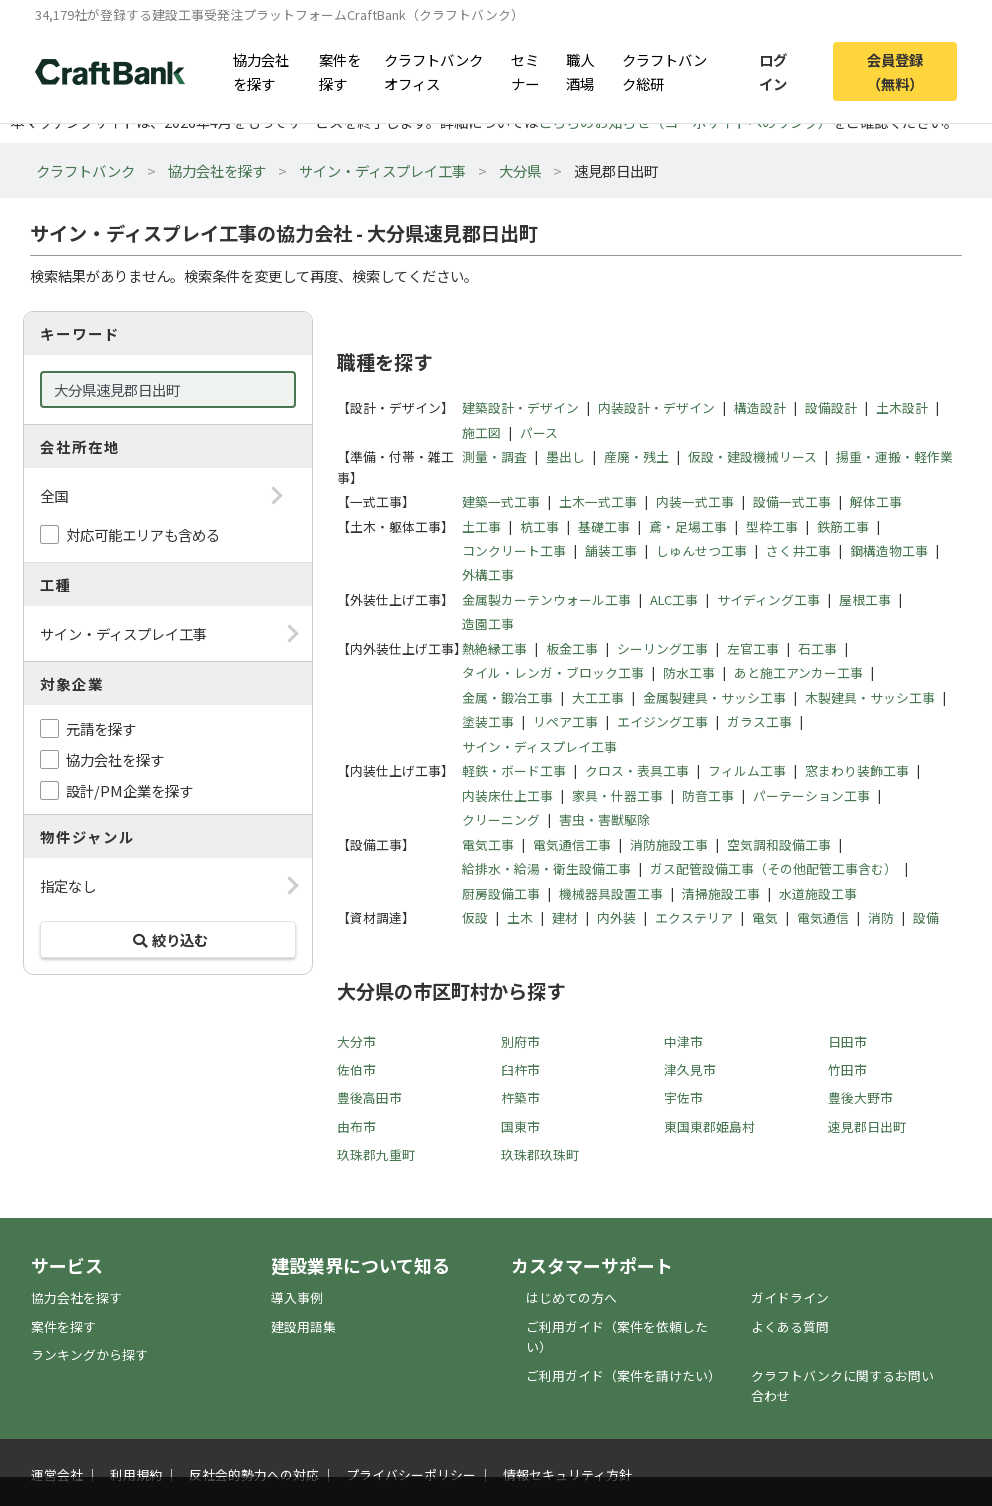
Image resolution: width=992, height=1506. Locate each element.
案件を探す (340, 71)
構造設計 (760, 407)
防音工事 (708, 795)
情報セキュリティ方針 (567, 1474)
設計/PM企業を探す (129, 790)
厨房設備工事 (501, 893)
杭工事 (539, 526)
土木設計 (902, 407)
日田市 (847, 1041)
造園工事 (488, 623)
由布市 (356, 1126)
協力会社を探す (261, 71)
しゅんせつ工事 (701, 550)
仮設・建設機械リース (752, 456)
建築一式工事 (501, 501)
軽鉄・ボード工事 (514, 770)
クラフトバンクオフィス (433, 71)
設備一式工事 (792, 501)
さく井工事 (798, 550)
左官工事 (753, 648)
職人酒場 (580, 71)
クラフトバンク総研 (664, 71)
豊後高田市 (369, 1097)
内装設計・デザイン (656, 407)
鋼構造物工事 (889, 550)
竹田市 (847, 1069)
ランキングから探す (89, 1354)
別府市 (520, 1041)
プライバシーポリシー (411, 1474)
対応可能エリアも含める (143, 534)
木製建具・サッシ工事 (870, 697)
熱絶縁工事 (494, 648)
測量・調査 (494, 456)
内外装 (616, 917)
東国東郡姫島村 (709, 1126)
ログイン (773, 71)
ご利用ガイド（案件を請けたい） (623, 1375)
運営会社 (57, 1474)
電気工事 (488, 844)
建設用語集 (303, 1326)
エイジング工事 (662, 721)
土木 (520, 917)
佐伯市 (356, 1069)
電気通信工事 (572, 844)
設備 (926, 917)
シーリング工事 (662, 648)
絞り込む (168, 939)
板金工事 (572, 648)
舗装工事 (611, 550)
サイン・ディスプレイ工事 (382, 170)
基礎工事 (604, 526)
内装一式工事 (695, 501)
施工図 (481, 432)
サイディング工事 (768, 599)
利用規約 (136, 1474)
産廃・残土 (636, 456)
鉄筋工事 (843, 526)
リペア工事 (565, 721)
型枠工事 (772, 526)
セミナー (525, 71)
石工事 (817, 648)
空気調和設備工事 (779, 844)
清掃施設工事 (721, 893)
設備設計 (831, 407)
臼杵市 (520, 1069)
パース (539, 432)
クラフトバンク (85, 170)
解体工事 (876, 501)
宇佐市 (683, 1097)
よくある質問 (790, 1326)
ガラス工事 (759, 721)
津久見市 (690, 1069)
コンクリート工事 (514, 550)
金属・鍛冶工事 (507, 697)
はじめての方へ (571, 1297)
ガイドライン (790, 1297)
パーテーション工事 (811, 795)
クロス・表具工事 (637, 770)
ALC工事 (674, 599)
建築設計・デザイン (520, 407)
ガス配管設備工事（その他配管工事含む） (773, 868)
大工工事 (598, 697)
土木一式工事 (598, 501)
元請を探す (101, 728)
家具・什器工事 (617, 795)
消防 (881, 917)
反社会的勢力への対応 (254, 1474)
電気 (765, 917)
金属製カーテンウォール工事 (546, 599)
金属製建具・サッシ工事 (714, 697)
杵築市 (520, 1097)
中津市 (683, 1041)
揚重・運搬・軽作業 (894, 456)
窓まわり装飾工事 (857, 770)
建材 (565, 917)
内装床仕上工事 (507, 795)
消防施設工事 (669, 844)
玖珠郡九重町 (376, 1154)
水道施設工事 (818, 893)
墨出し (565, 456)
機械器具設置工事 (611, 893)
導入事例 (297, 1297)
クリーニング (501, 819)
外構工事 (488, 574)
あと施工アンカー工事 (798, 672)
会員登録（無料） (895, 71)
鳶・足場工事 (688, 526)
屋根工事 (865, 599)
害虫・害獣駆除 (604, 819)
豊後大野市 (860, 1097)
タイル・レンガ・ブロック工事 (553, 672)
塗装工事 (488, 721)
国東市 (520, 1126)
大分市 (356, 1041)
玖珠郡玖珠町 (540, 1154)
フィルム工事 (747, 770)
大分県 (520, 170)
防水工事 (689, 672)
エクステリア (694, 917)
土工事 (481, 526)
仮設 (475, 917)
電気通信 (823, 917)
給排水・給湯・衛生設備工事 (546, 868)
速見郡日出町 (867, 1126)
